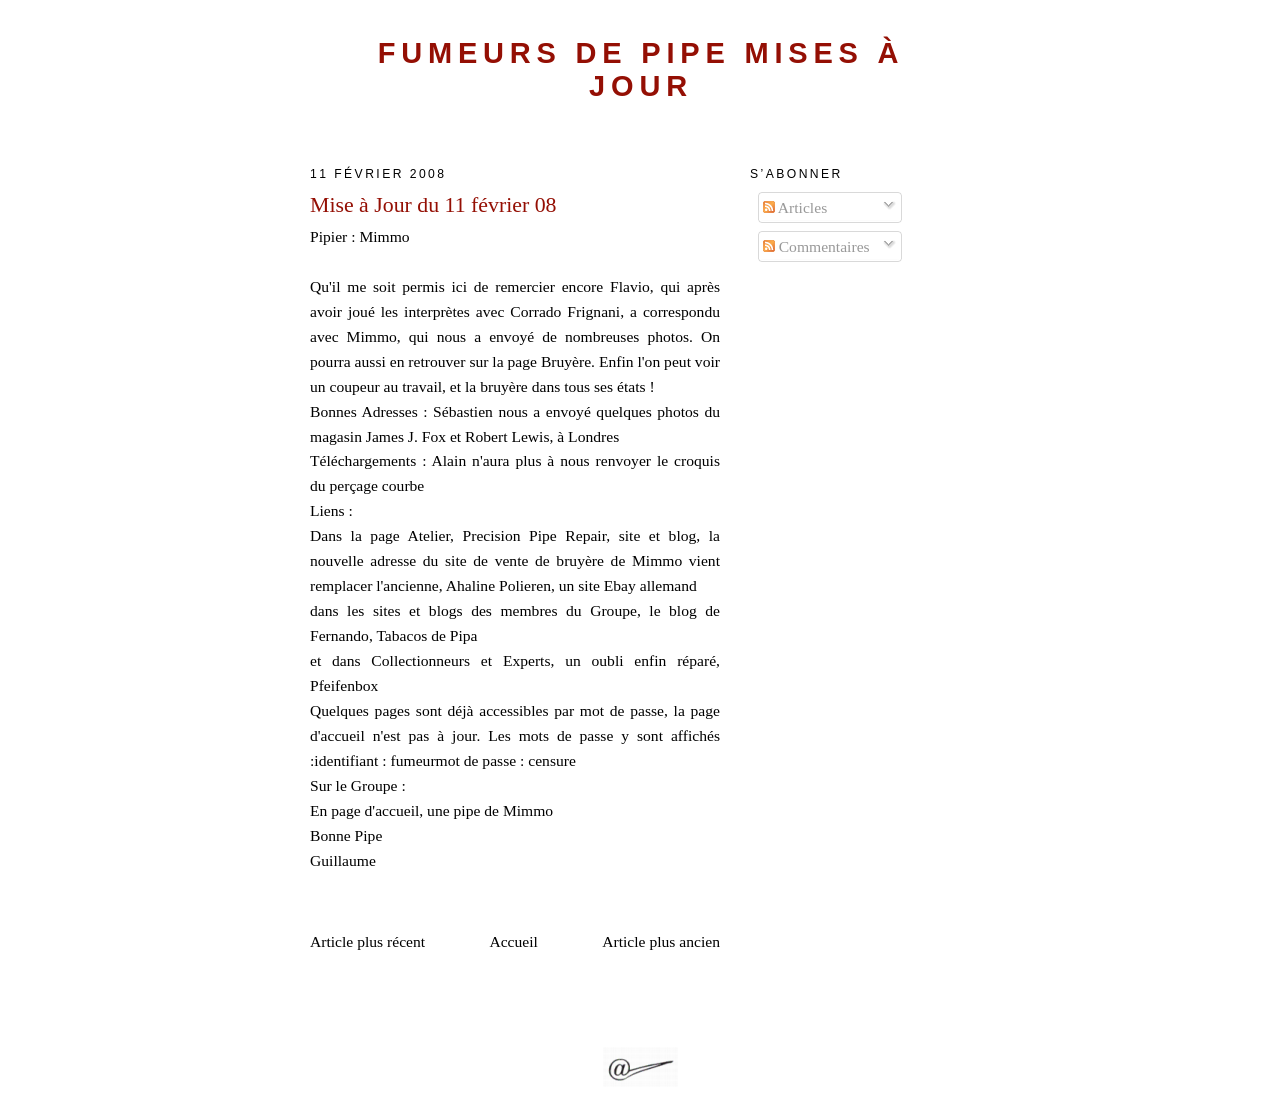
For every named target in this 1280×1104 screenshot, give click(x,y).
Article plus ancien (661, 941)
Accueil (513, 941)
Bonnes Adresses (364, 411)
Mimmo (384, 236)
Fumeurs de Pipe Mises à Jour (641, 69)
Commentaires (816, 246)
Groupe (374, 785)
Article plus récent (367, 941)
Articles (795, 207)
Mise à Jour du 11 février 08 (433, 205)
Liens (327, 510)
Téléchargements (363, 460)
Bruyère (566, 361)
